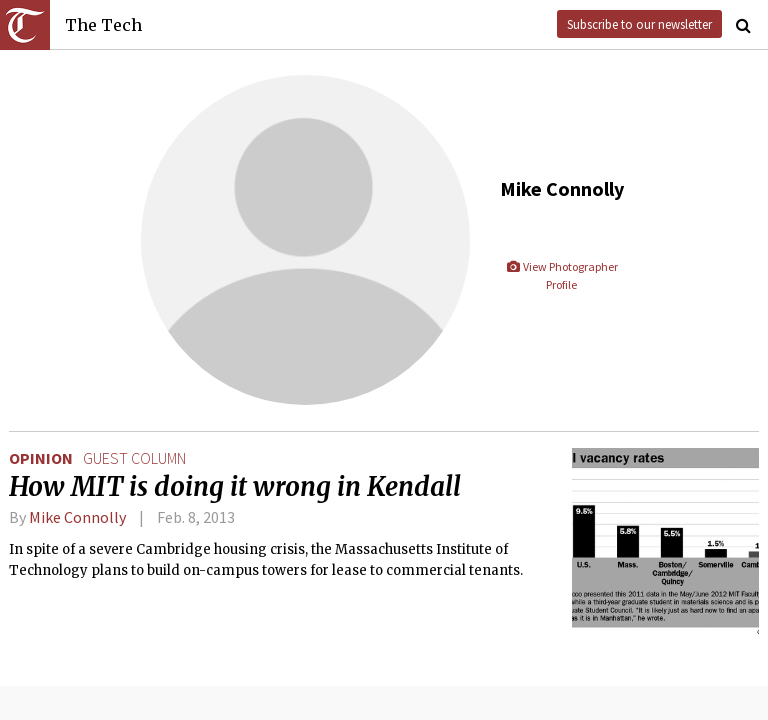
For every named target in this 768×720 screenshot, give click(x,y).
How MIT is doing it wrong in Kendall (235, 487)
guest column (134, 458)
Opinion (41, 458)
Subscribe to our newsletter (639, 24)
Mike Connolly (77, 517)
